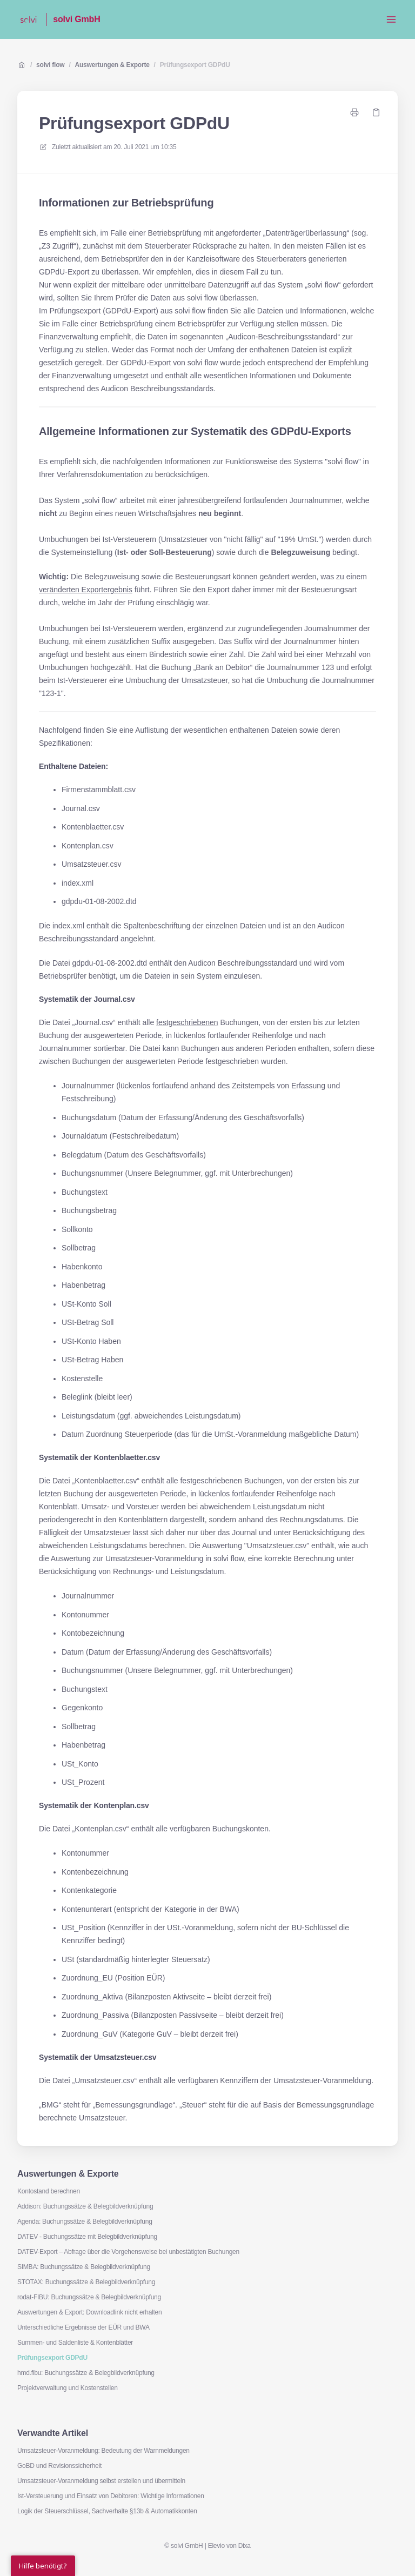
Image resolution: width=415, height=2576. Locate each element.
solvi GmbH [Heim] (76, 19)
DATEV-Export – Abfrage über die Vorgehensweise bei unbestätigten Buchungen (128, 2252)
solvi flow (50, 65)
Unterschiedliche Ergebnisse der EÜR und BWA (83, 2327)
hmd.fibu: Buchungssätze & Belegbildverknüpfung (86, 2373)
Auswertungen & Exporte (112, 65)
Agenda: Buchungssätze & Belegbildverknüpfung (84, 2221)
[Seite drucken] (354, 112)
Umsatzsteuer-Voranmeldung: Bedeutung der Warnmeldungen (103, 2450)
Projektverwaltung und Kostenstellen (67, 2388)
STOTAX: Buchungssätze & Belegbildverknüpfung (86, 2282)
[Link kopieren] (376, 112)
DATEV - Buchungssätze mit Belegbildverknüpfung (87, 2236)
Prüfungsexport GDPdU (195, 65)
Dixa (244, 2546)
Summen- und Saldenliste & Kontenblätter (75, 2342)
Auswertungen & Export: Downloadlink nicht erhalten (89, 2312)
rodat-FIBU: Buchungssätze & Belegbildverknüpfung (89, 2297)
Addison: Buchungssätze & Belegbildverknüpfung (85, 2206)
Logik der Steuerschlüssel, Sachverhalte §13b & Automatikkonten (107, 2511)
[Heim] (28, 19)
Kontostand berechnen (48, 2191)
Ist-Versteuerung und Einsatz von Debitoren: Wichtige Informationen (110, 2496)
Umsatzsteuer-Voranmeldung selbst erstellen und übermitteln (101, 2481)
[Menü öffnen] (391, 19)
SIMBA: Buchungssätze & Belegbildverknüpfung (83, 2267)
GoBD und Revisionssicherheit (59, 2466)
